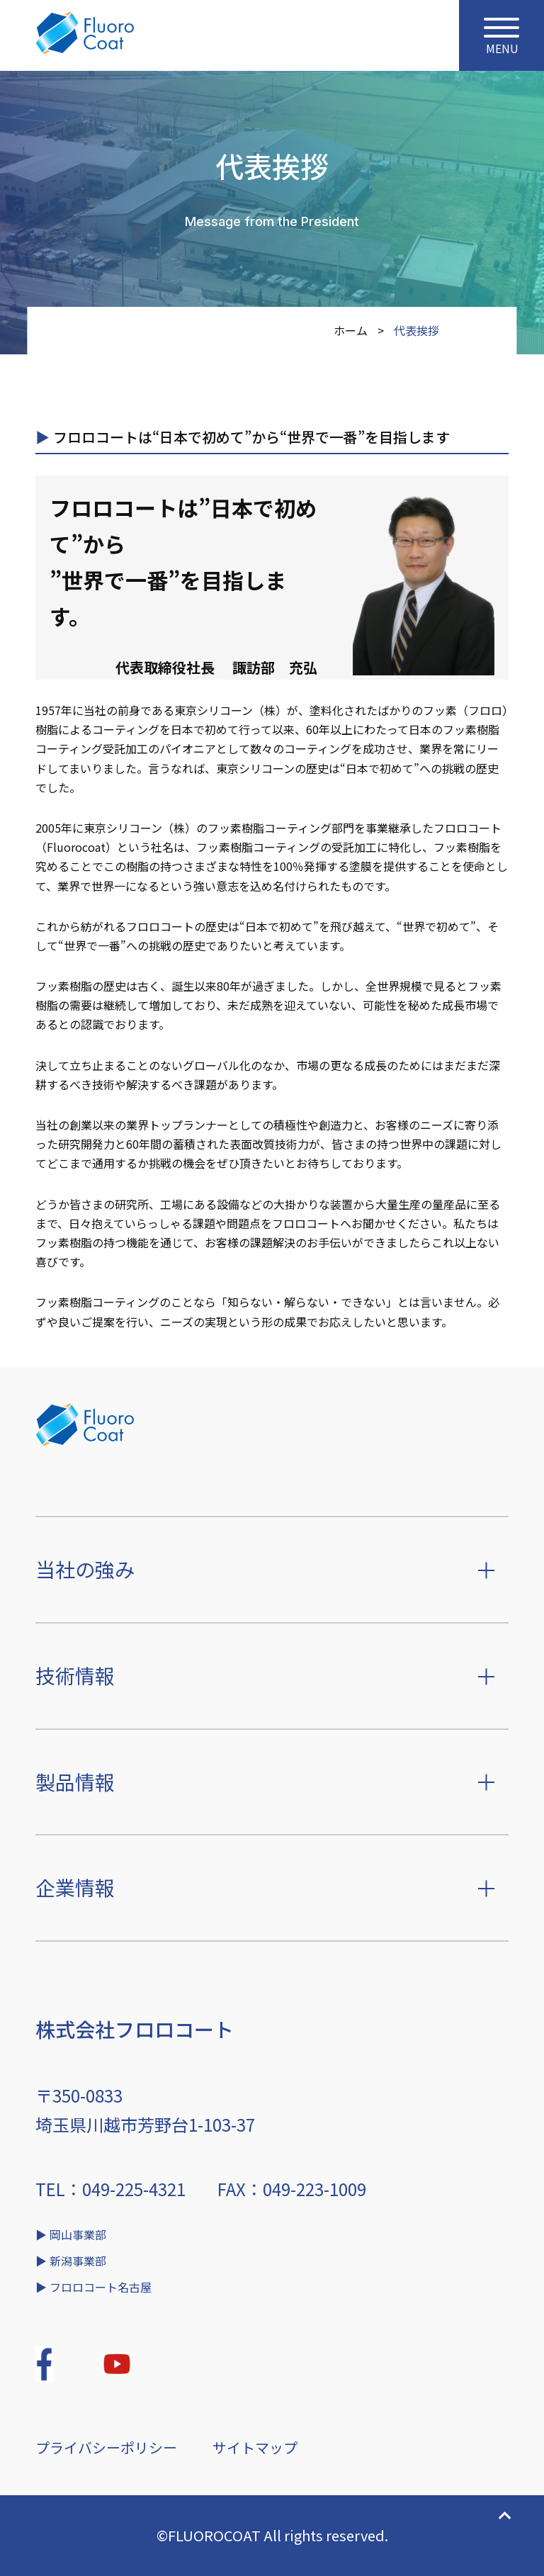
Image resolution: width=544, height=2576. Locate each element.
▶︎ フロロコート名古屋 (93, 2286)
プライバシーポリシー (106, 2447)
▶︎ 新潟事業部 (70, 2260)
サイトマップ (255, 2447)
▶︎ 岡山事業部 (70, 2234)
